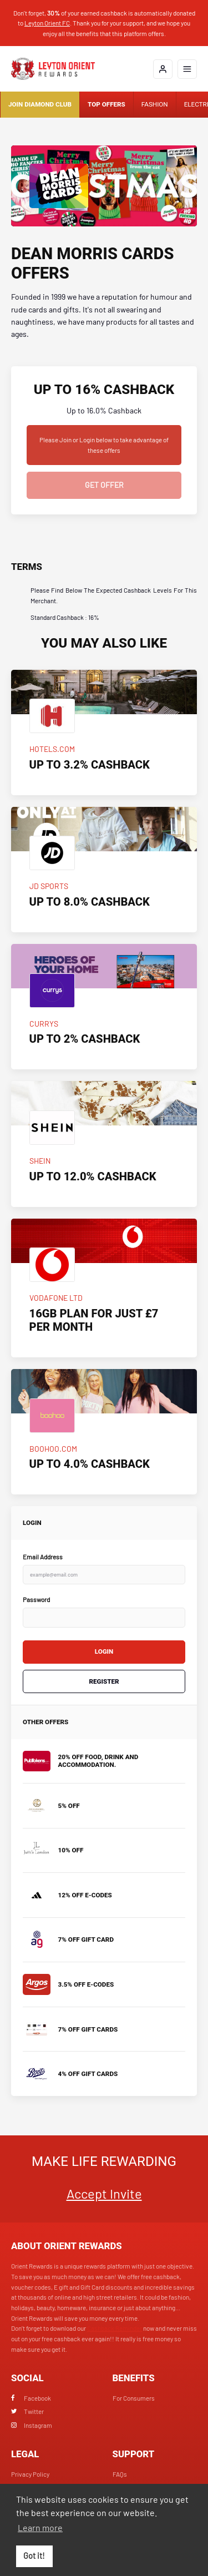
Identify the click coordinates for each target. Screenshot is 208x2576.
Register (104, 1681)
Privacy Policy (30, 2474)
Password (36, 1599)
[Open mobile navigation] (187, 69)
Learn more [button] (40, 2527)
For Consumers (134, 2398)
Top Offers (106, 104)
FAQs (120, 2474)
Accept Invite (104, 2193)
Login (104, 1651)
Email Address (43, 1556)
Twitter (27, 2411)
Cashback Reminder (114, 2328)
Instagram (31, 2425)
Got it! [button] (34, 2555)
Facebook (31, 2398)
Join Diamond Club (40, 104)
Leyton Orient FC (47, 23)
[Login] (163, 69)
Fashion (154, 104)
